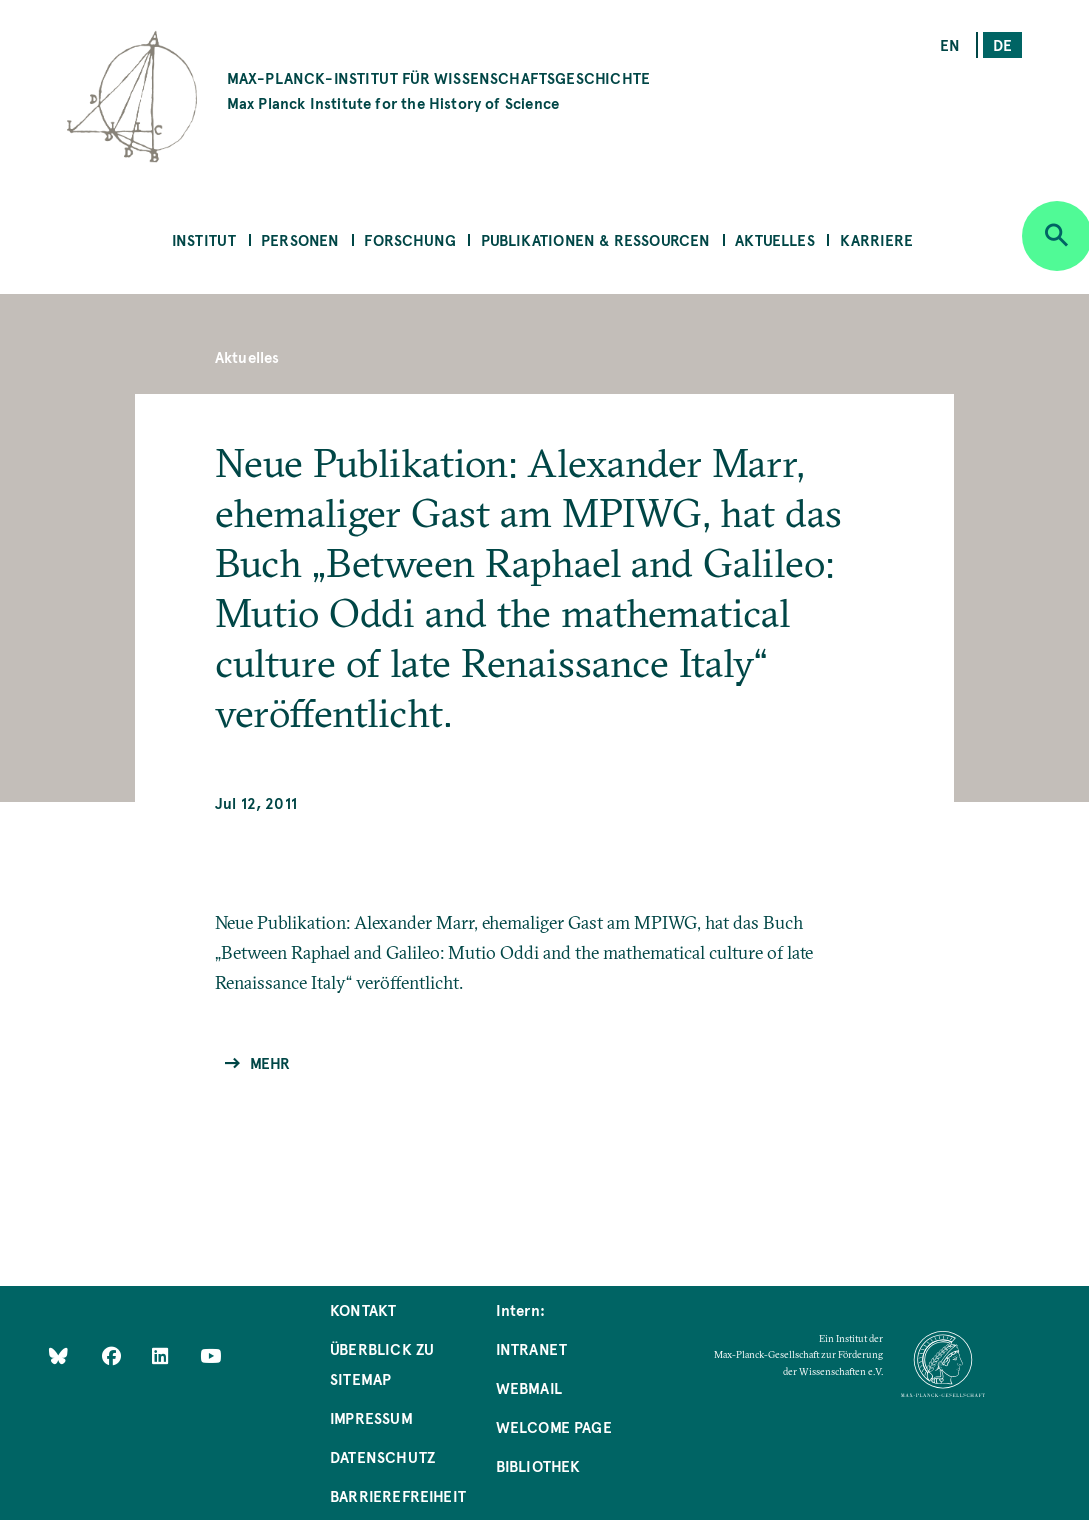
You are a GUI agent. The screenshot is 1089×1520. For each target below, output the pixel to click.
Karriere (876, 239)
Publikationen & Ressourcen (596, 239)
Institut (204, 239)
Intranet (531, 1348)
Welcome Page (554, 1426)
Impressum (371, 1417)
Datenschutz (382, 1456)
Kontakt (363, 1309)
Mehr (270, 1062)
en (950, 44)
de (1002, 44)
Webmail (529, 1387)
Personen (300, 239)
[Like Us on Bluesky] (58, 1355)
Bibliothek (538, 1465)
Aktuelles (775, 239)
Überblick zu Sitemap (382, 1363)
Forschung (410, 239)
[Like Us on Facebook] (113, 1355)
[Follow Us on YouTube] (210, 1355)
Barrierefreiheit (398, 1495)
